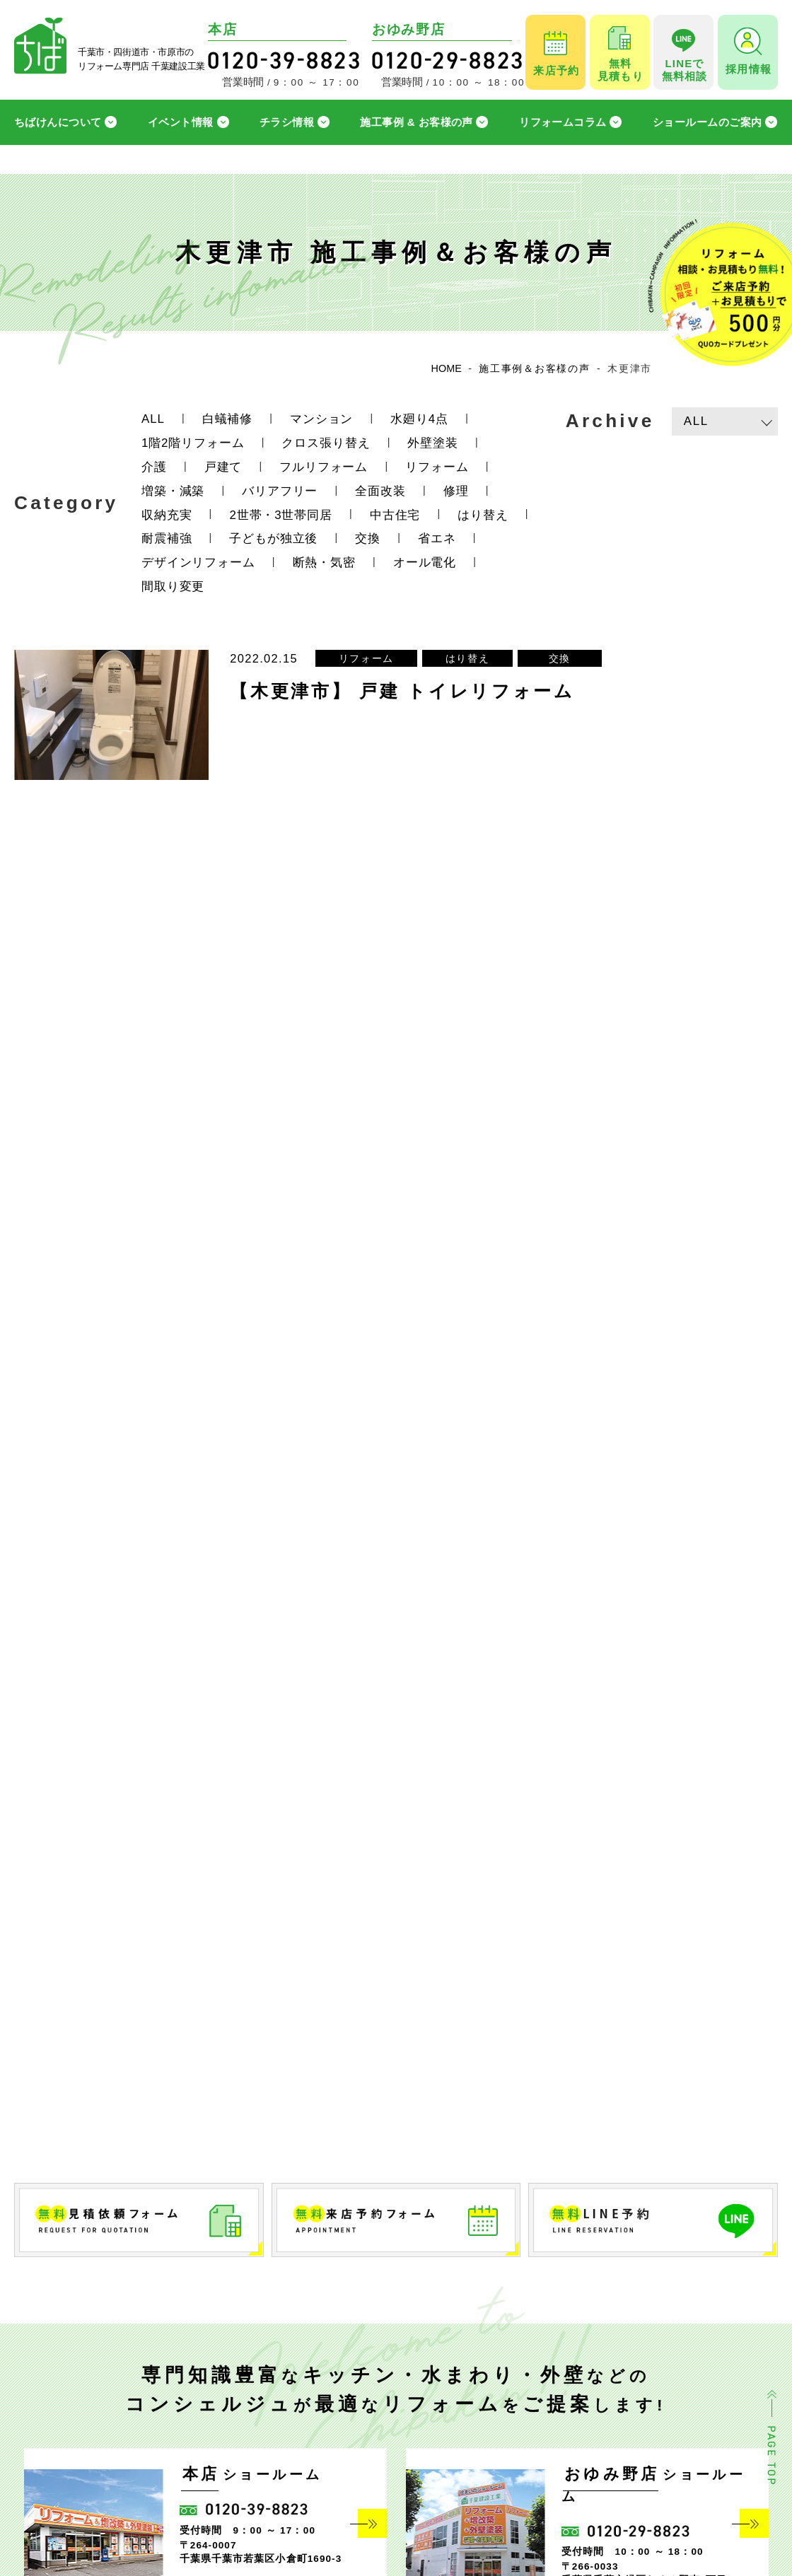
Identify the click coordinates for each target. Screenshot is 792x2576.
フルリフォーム (323, 467)
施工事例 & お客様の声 (416, 122)
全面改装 (380, 491)
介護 (154, 467)
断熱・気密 (324, 562)
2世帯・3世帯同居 (280, 515)
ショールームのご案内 (707, 122)
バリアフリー (280, 491)
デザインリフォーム (198, 562)
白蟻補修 (227, 419)
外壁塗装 (432, 443)
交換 (367, 538)
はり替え (483, 515)
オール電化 (424, 562)
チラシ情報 (287, 122)
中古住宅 (395, 515)
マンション (321, 419)
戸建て (223, 467)
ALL (153, 419)
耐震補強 (166, 538)
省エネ (437, 538)
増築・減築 (172, 491)
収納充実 (166, 515)
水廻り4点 (419, 419)
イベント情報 (181, 122)
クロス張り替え (325, 443)
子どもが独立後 (273, 538)
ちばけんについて (58, 122)
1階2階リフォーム (192, 443)
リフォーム (436, 467)
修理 (456, 491)
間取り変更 (172, 586)
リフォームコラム (563, 122)
